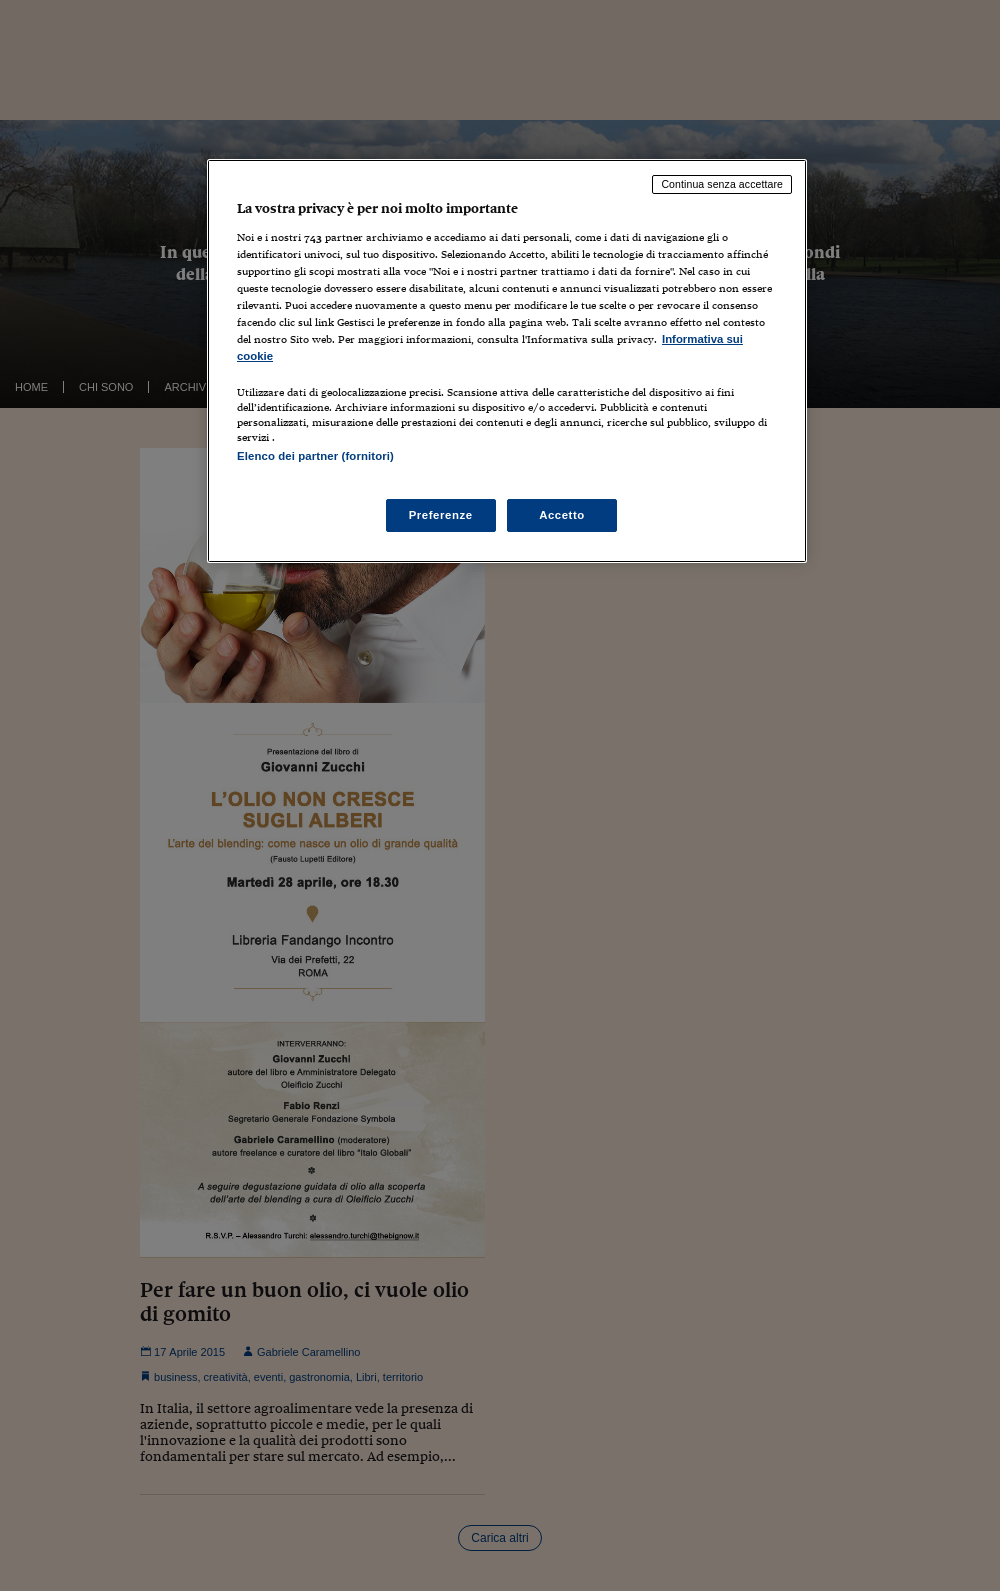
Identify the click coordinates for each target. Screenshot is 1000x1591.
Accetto (562, 515)
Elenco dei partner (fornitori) (315, 456)
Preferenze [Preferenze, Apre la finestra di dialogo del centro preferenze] (441, 515)
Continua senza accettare (722, 184)
